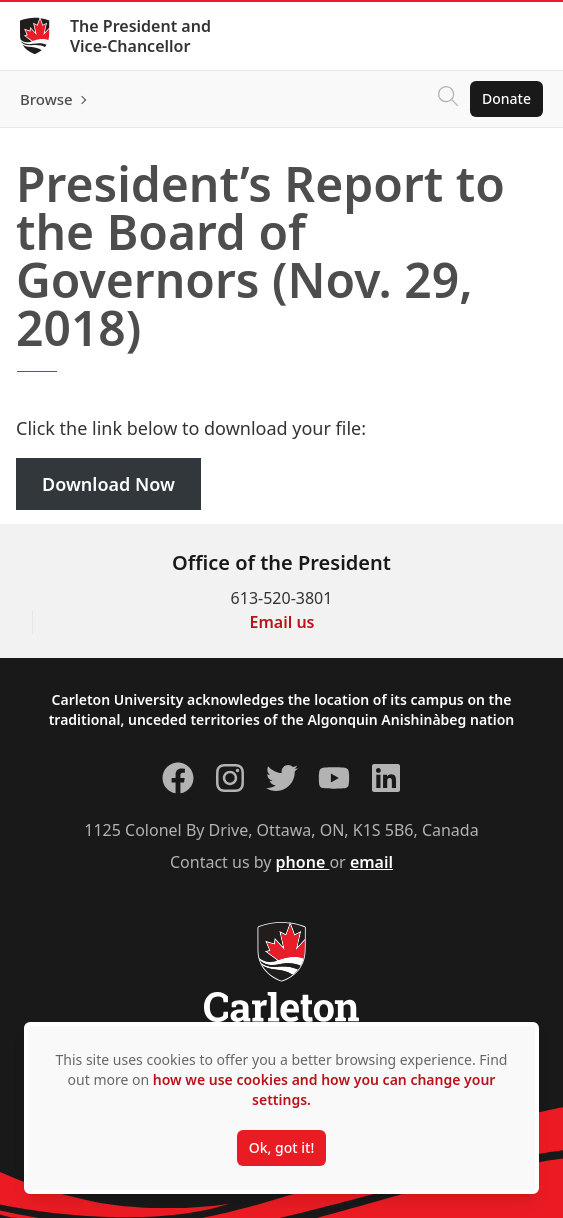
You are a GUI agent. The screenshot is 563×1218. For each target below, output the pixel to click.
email (371, 862)
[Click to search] (448, 99)
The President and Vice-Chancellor (140, 36)
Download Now (108, 484)
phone (303, 862)
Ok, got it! (281, 1147)
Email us (282, 622)
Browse (46, 99)
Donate (506, 98)
